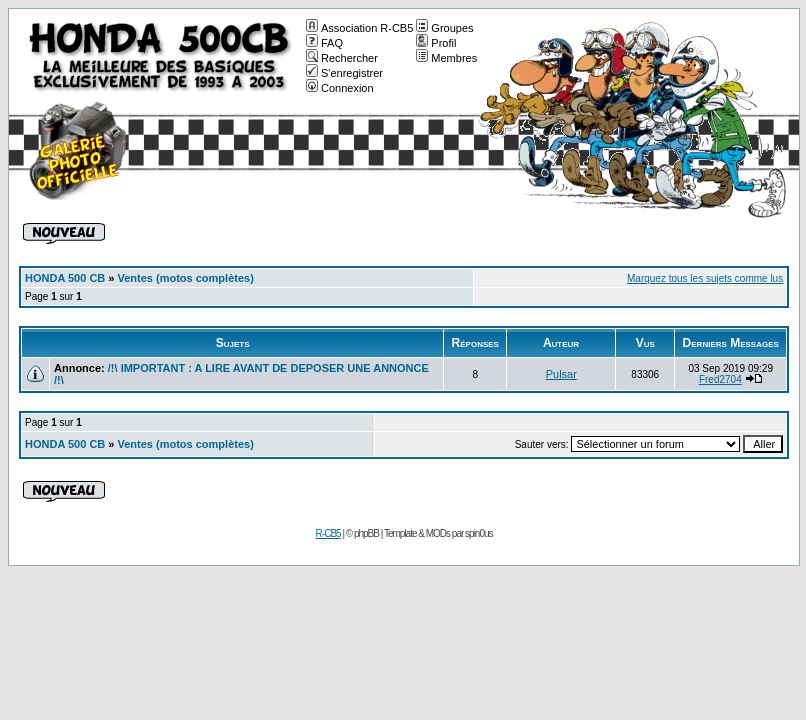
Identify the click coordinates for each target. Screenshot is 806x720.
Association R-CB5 (359, 28)
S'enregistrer (344, 73)
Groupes (444, 28)
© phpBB (362, 533)
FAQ (324, 43)
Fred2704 (720, 379)
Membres (446, 58)
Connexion (340, 88)
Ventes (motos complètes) (186, 278)
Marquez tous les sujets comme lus (705, 278)
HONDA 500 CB (65, 278)
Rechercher (342, 58)
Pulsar (561, 374)
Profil (436, 43)
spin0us (478, 533)
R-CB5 (328, 533)
